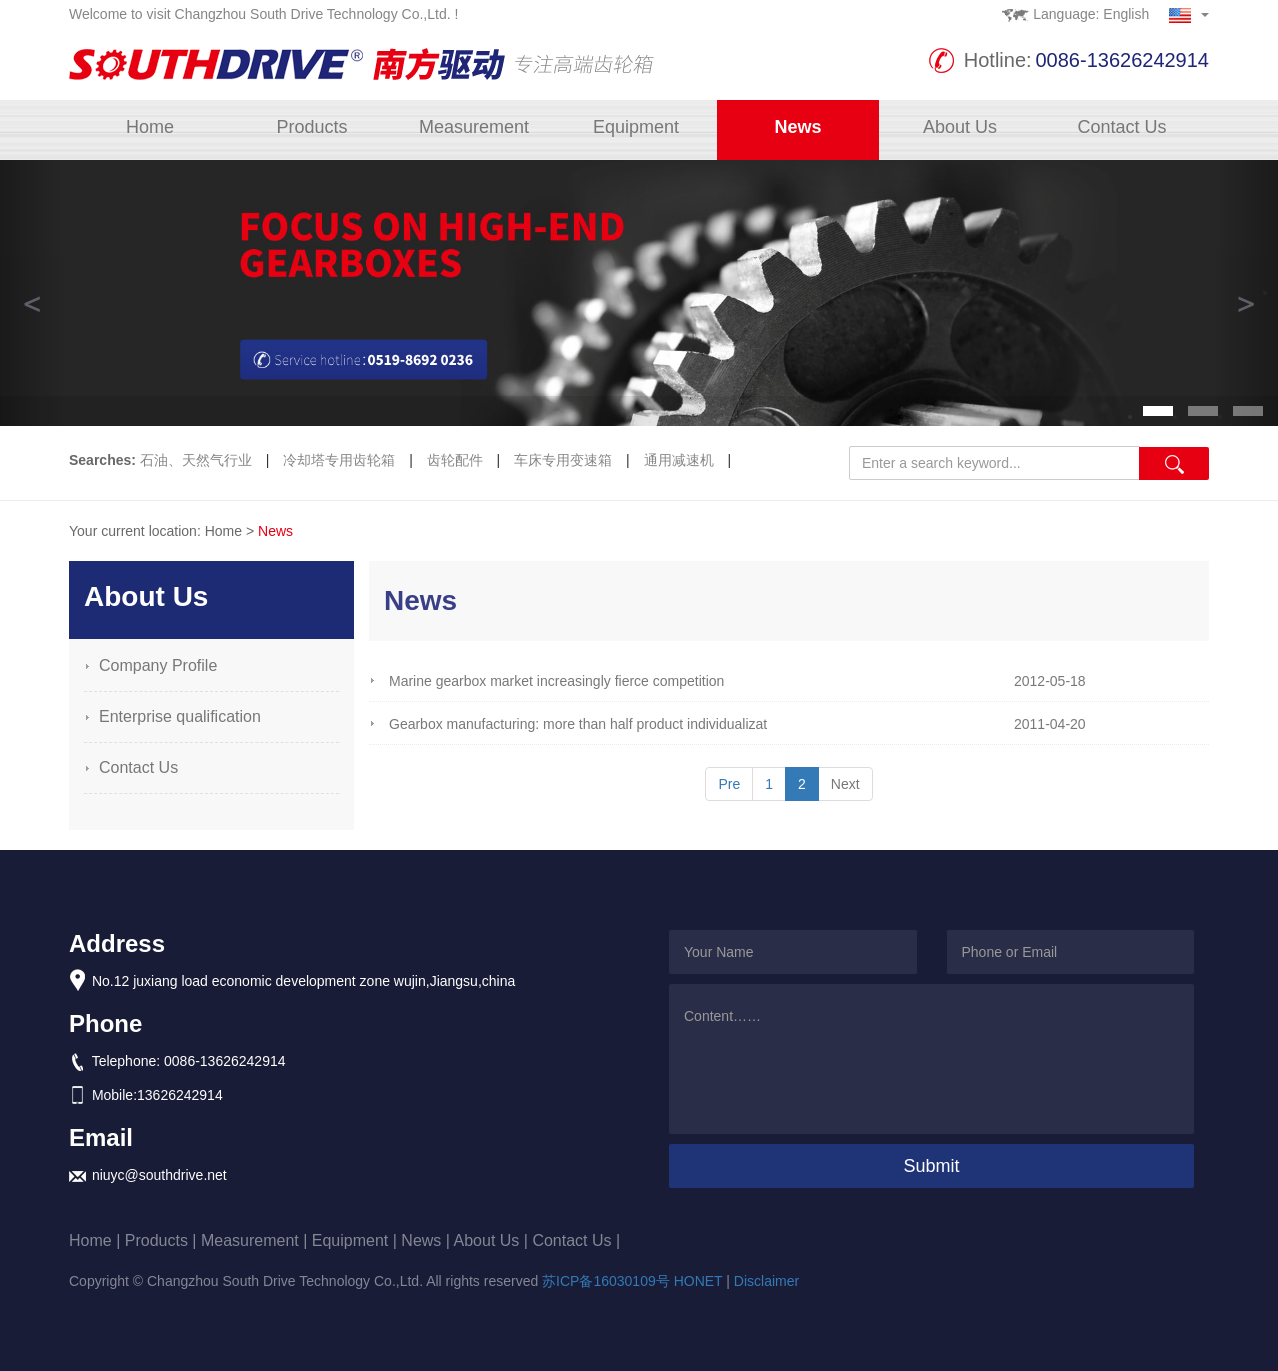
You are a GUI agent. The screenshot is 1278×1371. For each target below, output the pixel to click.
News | (427, 1240)
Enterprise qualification (180, 716)
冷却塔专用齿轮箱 (341, 460)
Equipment (636, 127)
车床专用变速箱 (565, 460)
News (797, 127)
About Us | (493, 1240)
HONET (698, 1281)
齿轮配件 (457, 460)
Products (311, 127)
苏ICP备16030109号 (606, 1281)
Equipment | (357, 1240)
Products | (163, 1240)
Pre (729, 784)
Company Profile (158, 665)
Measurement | (256, 1240)
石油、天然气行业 (198, 460)
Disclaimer (766, 1281)
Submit (931, 1166)
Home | (97, 1240)
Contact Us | (576, 1240)
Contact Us (1121, 127)
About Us (960, 127)
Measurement (474, 127)
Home (150, 127)
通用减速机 (681, 460)
